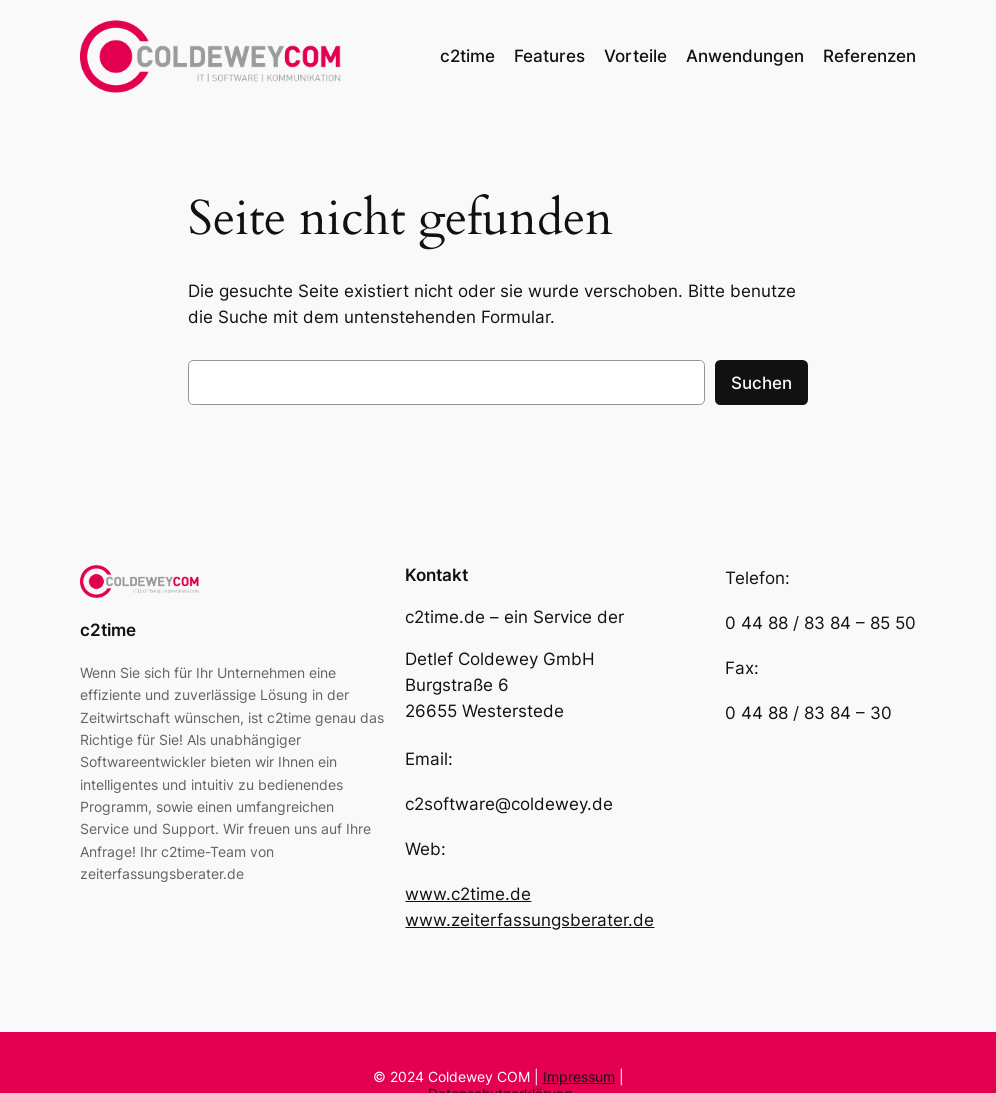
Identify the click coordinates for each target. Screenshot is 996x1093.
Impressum (579, 1076)
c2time (108, 630)
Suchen (761, 383)
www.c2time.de (468, 894)
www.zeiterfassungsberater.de (529, 920)
